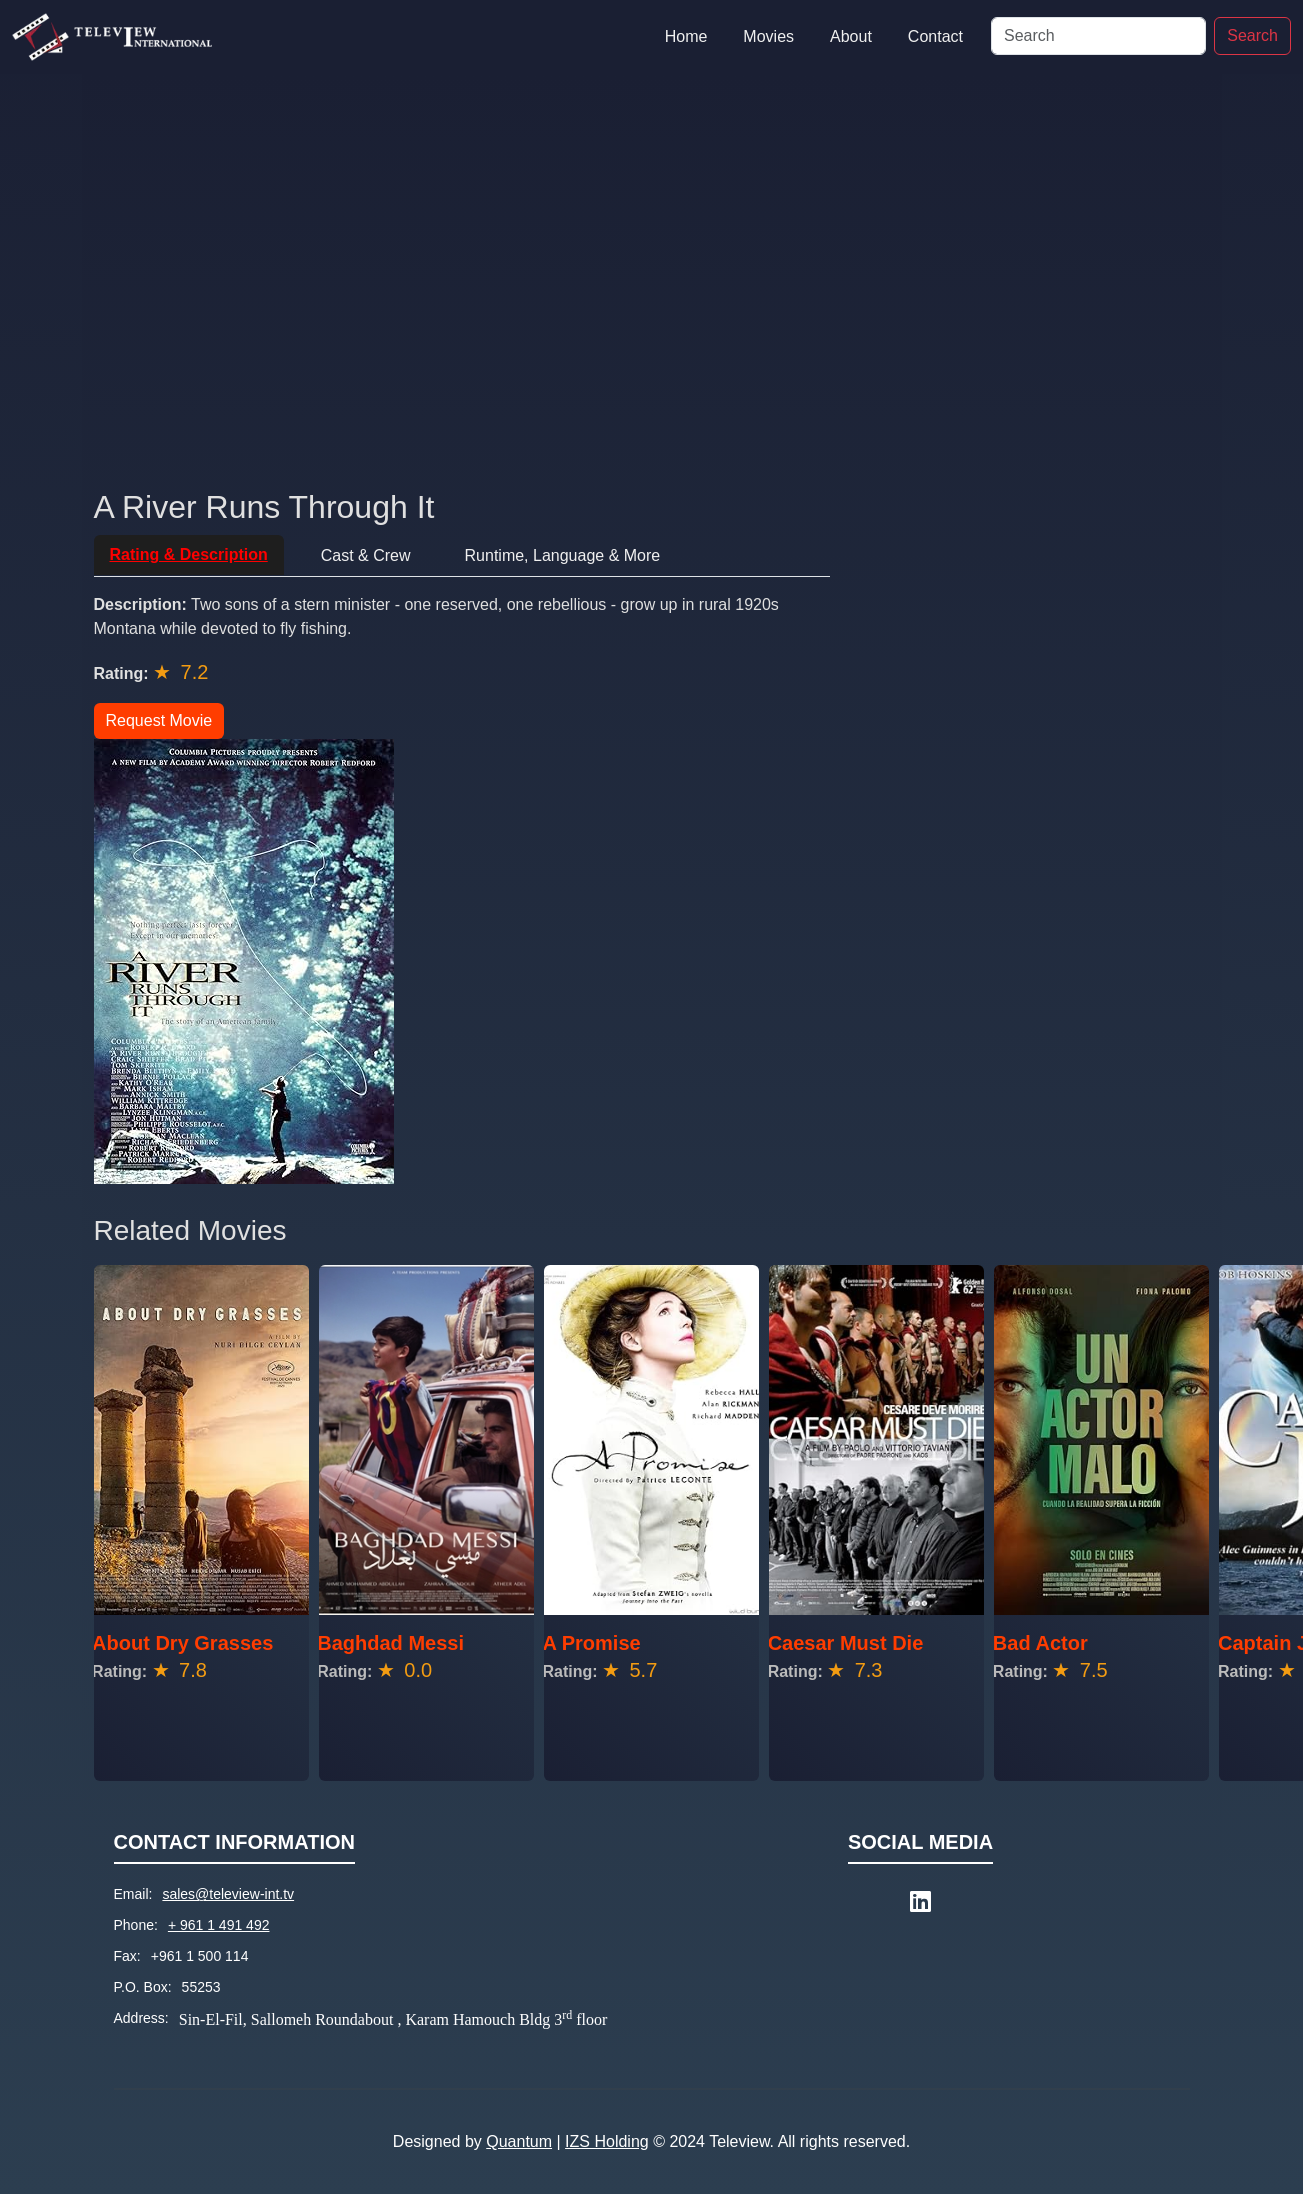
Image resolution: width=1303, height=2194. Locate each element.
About (851, 36)
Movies (768, 36)
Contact (935, 36)
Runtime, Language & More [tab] (563, 555)
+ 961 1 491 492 (219, 1925)
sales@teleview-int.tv (228, 1894)
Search (1252, 35)
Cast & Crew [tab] (366, 555)
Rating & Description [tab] (189, 554)
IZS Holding (607, 2141)
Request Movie (159, 720)
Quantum (519, 2141)
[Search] (1098, 36)
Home (686, 36)
